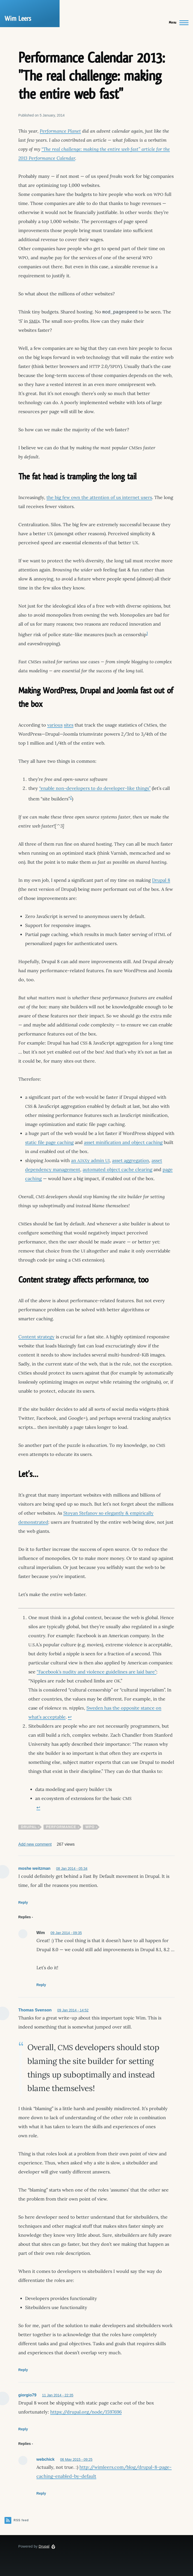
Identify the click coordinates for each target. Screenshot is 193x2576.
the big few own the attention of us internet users (99, 497)
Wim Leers (18, 19)
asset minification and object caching (123, 1142)
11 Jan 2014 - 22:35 (57, 2395)
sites (68, 725)
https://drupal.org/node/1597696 (86, 2412)
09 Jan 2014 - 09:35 (66, 1933)
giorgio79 (27, 2395)
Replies (24, 1917)
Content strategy (36, 1337)
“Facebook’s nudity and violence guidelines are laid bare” (96, 1672)
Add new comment (35, 1844)
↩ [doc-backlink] (70, 1717)
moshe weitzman (34, 1868)
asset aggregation (130, 1160)
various (55, 725)
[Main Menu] (177, 22)
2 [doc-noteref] (71, 797)
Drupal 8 (161, 880)
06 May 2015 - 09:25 (76, 2459)
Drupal (29, 1827)
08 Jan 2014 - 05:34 (71, 1869)
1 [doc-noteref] (147, 633)
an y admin (90, 1160)
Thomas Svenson (35, 2010)
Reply (23, 1902)
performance (61, 1827)
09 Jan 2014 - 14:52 (73, 2010)
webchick (45, 2459)
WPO (89, 1827)
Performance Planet (60, 131)
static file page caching (49, 1142)
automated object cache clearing (117, 1169)
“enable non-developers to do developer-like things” (95, 788)
